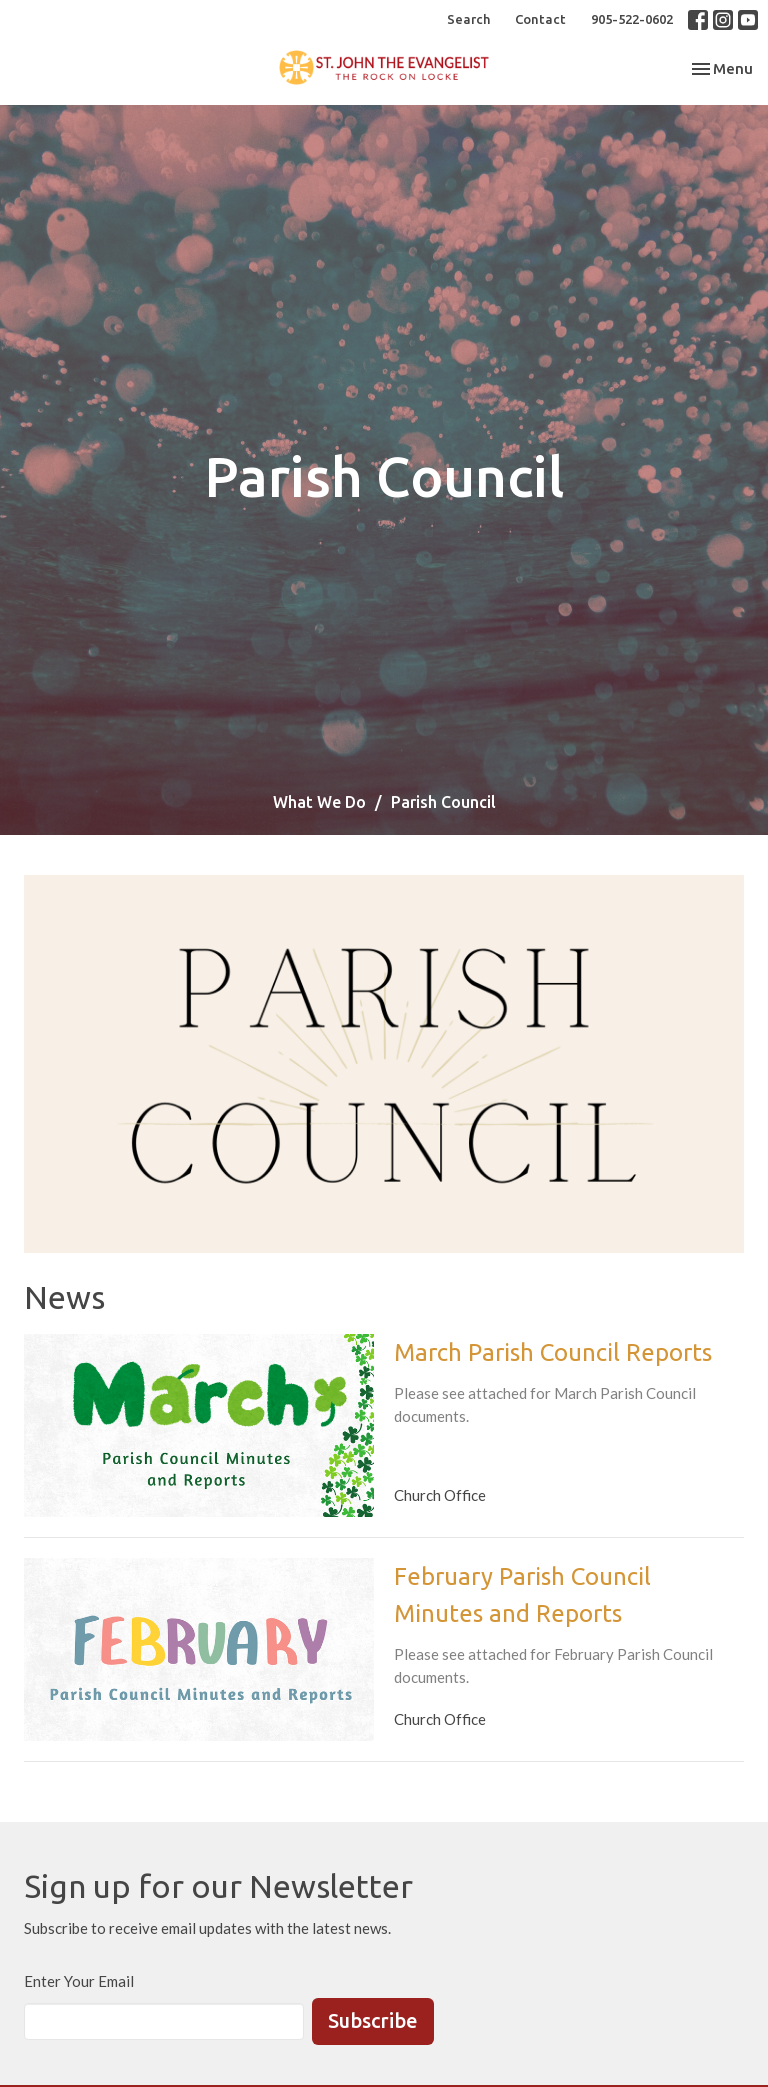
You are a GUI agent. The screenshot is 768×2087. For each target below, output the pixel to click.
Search (468, 19)
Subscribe (373, 2020)
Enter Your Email (79, 1981)
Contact (540, 19)
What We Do (319, 802)
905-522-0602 (632, 19)
